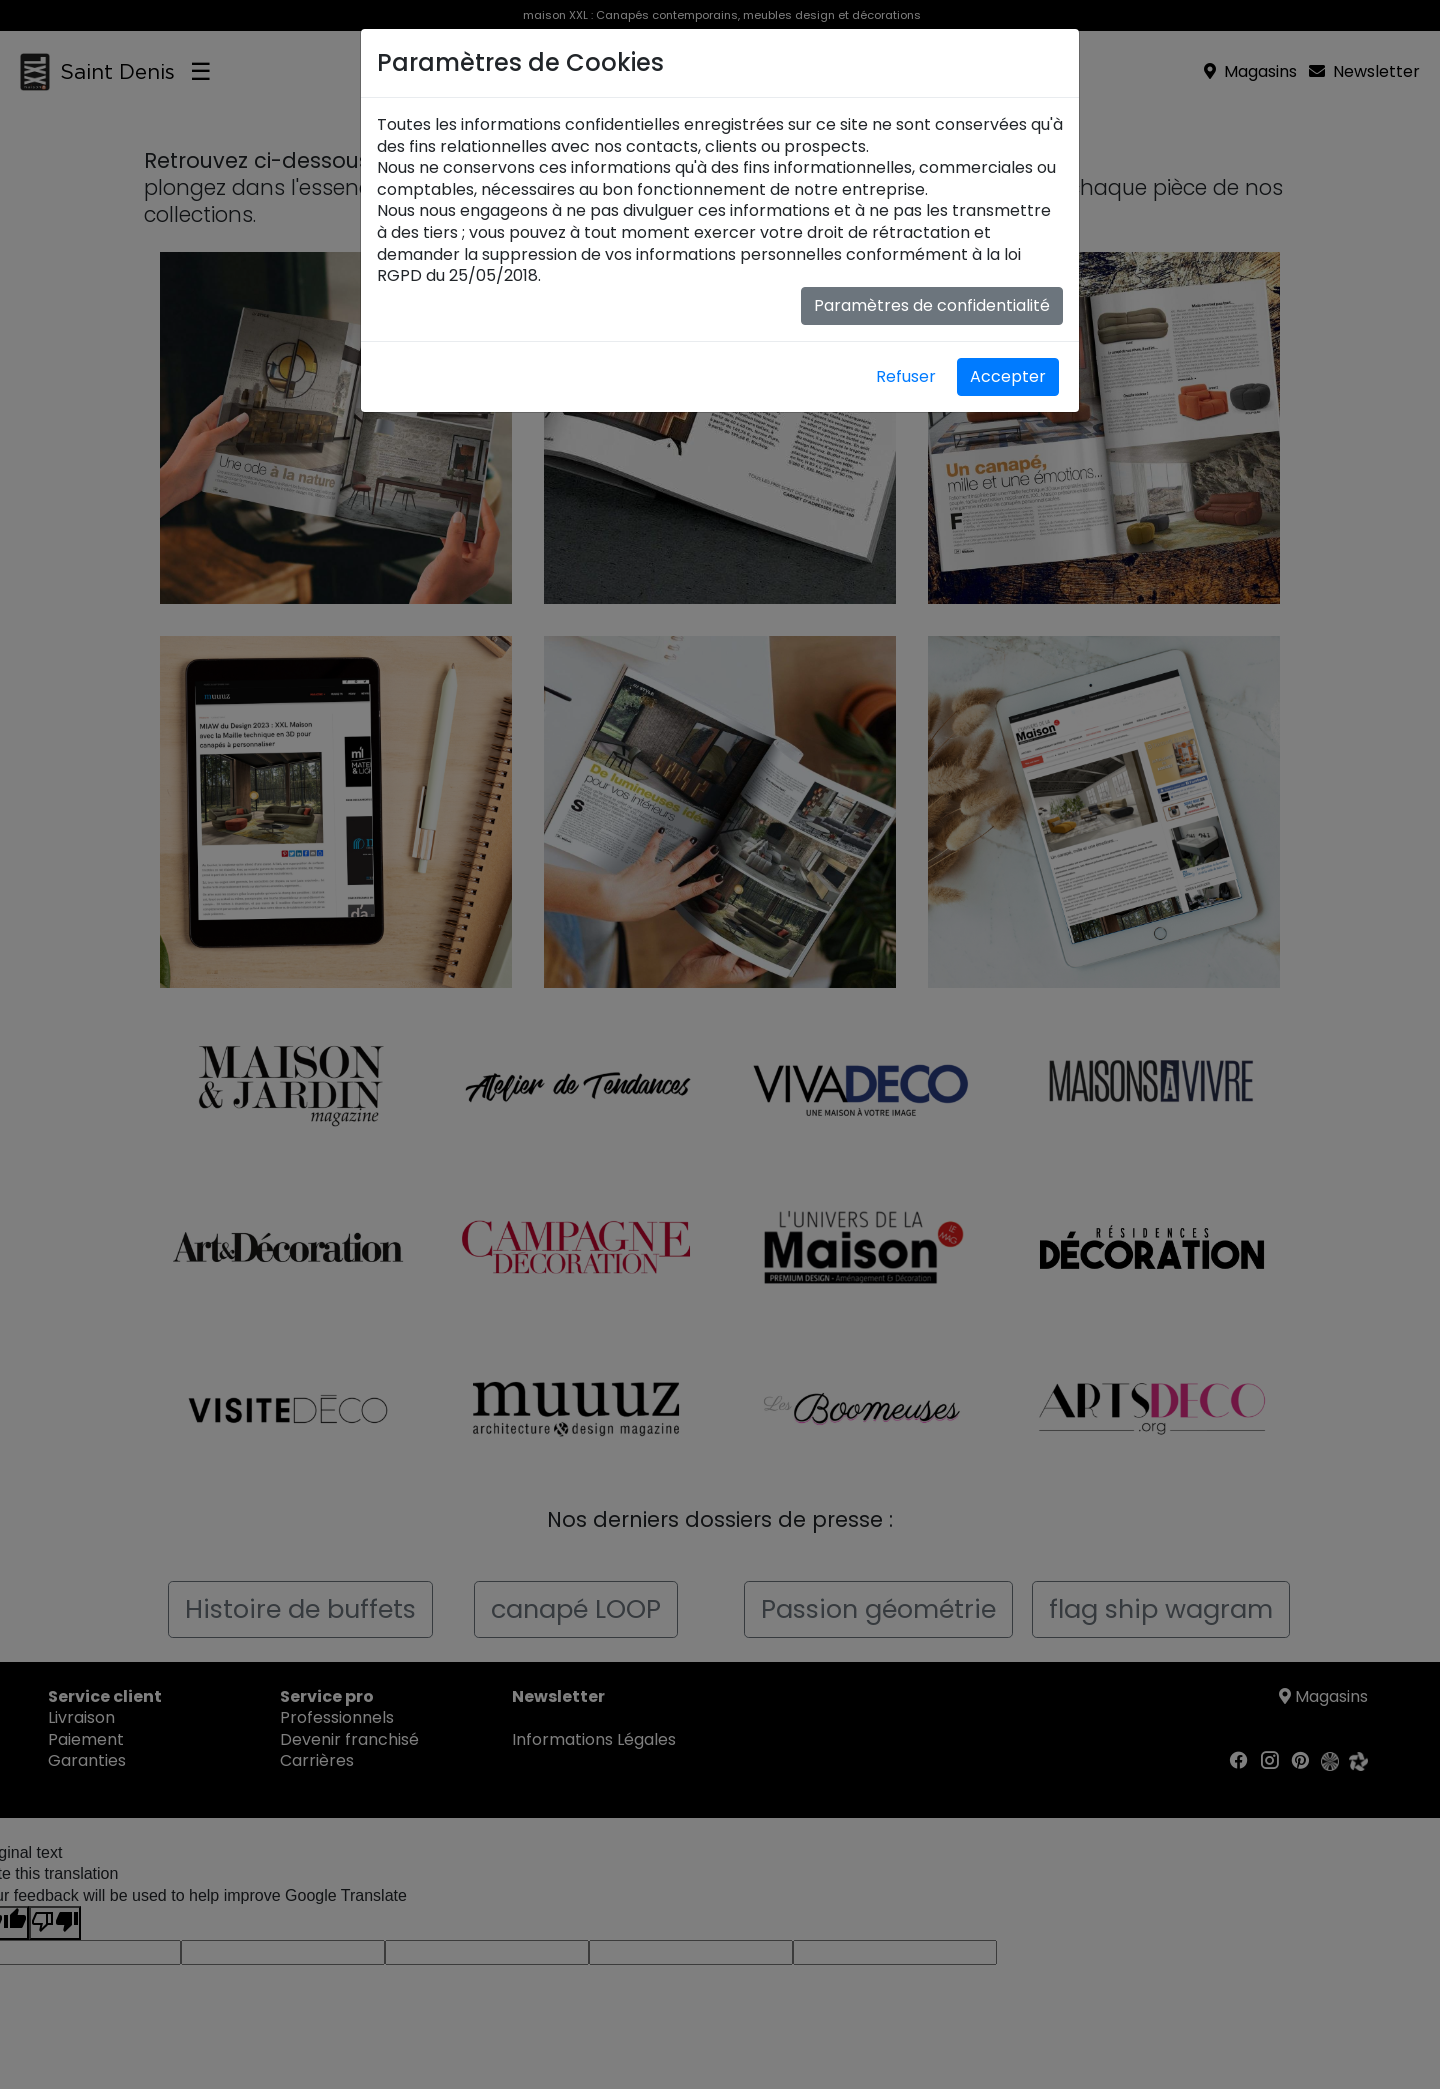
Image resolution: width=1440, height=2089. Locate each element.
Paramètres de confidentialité (932, 305)
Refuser (906, 376)
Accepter (1008, 376)
